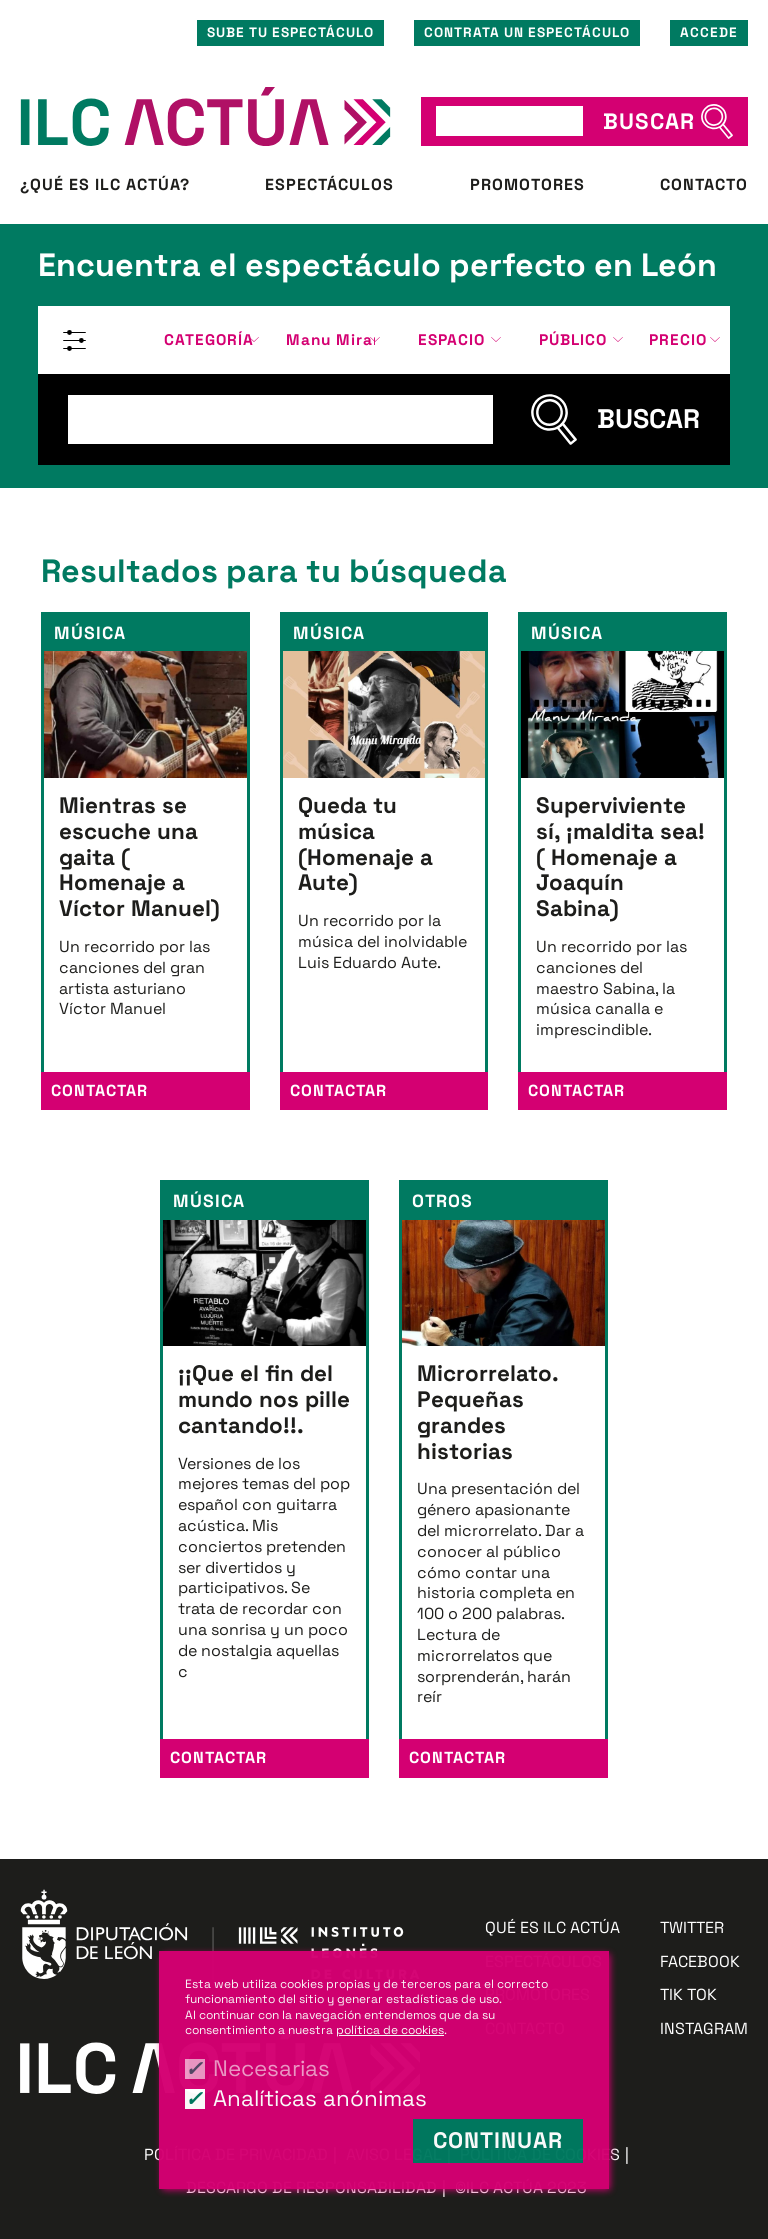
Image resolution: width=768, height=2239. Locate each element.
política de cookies (390, 2030)
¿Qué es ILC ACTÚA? (105, 185)
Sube (290, 32)
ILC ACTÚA (205, 116)
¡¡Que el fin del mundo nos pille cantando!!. (264, 1399)
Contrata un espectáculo (527, 32)
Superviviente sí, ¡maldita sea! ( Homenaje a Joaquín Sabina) (620, 857)
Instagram (704, 2029)
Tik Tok (688, 1995)
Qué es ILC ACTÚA (552, 1928)
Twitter (692, 1928)
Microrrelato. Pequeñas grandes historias (487, 1412)
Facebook (700, 1962)
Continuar (498, 2140)
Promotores (527, 185)
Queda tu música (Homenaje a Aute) (365, 844)
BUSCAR (649, 121)
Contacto (704, 185)
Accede (709, 32)
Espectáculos (329, 185)
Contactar (99, 1090)
